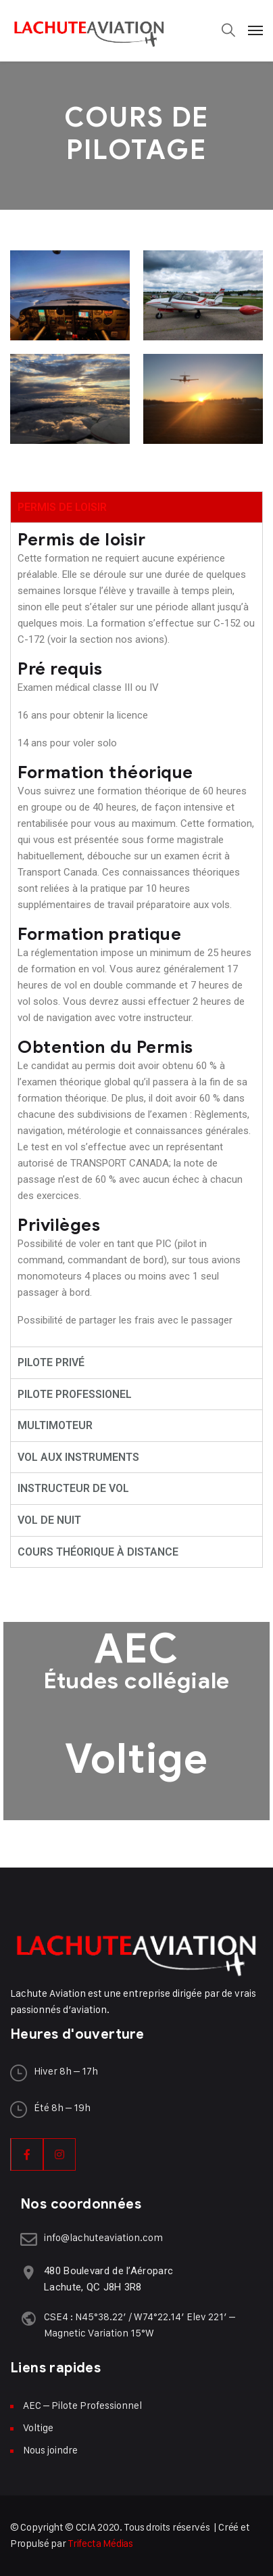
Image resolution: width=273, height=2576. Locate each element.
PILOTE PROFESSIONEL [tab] (75, 1394)
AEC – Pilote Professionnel (82, 2405)
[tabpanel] (136, 934)
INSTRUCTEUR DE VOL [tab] (73, 1488)
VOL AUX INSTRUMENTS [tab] (78, 1457)
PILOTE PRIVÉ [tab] (51, 1362)
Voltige (136, 1759)
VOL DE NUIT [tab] (49, 1520)
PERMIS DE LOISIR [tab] (62, 507)
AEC (136, 1648)
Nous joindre (50, 2449)
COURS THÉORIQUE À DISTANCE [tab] (98, 1551)
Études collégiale (136, 1680)
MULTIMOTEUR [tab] (55, 1425)
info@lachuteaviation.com (103, 2237)
